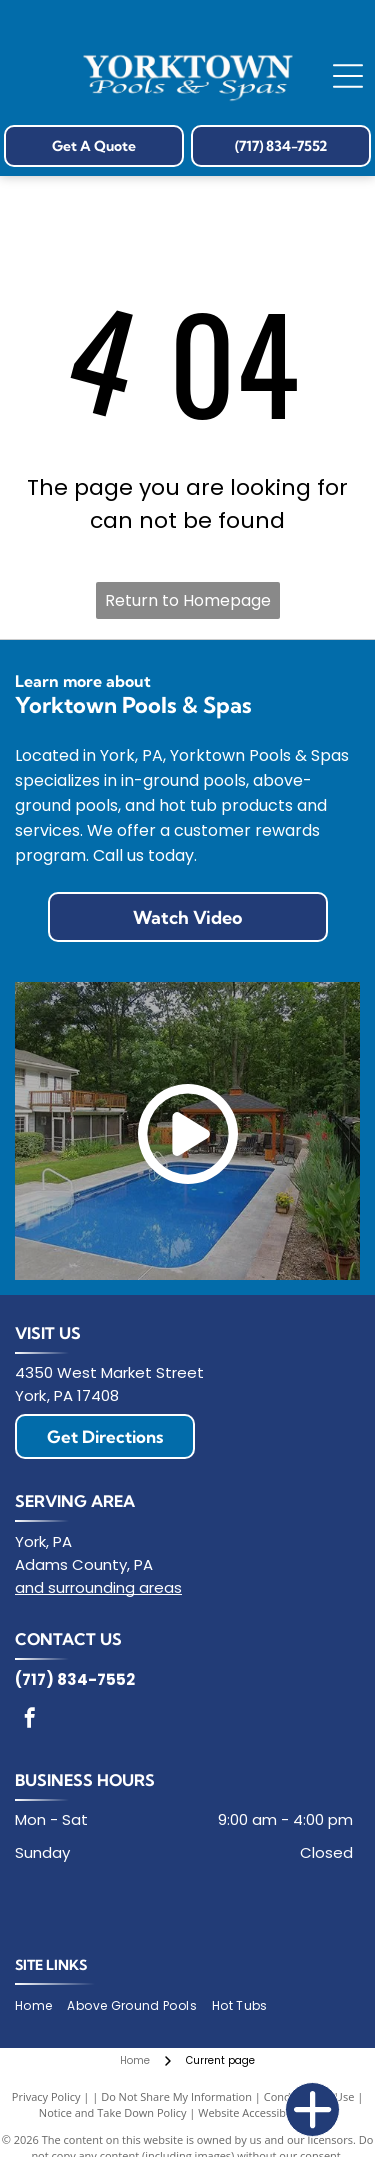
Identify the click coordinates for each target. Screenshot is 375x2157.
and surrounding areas (98, 1587)
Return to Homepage (188, 600)
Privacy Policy (46, 2096)
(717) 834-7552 (75, 1679)
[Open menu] (348, 76)
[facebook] (30, 1720)
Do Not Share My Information (176, 2096)
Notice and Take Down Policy (113, 2112)
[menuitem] (41, 2006)
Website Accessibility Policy (267, 2112)
